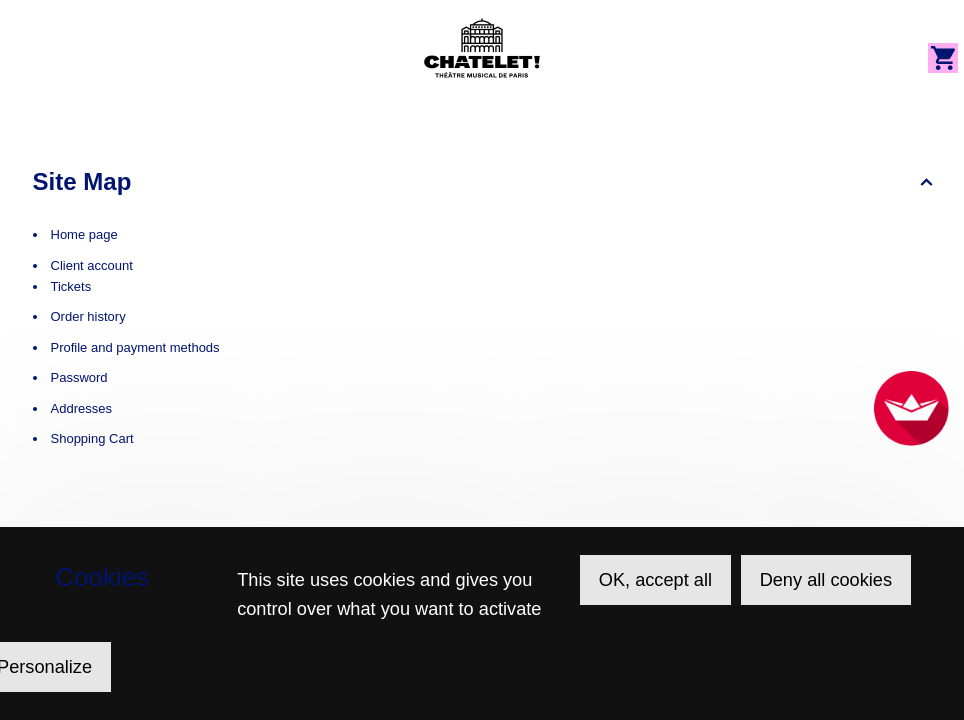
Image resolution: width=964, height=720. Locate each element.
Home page (84, 234)
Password (79, 377)
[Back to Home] (482, 48)
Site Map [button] (82, 181)
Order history (88, 316)
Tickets (71, 286)
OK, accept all (655, 580)
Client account (92, 265)
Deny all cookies (826, 580)
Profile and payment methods (135, 347)
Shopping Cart (92, 438)
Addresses (81, 408)
